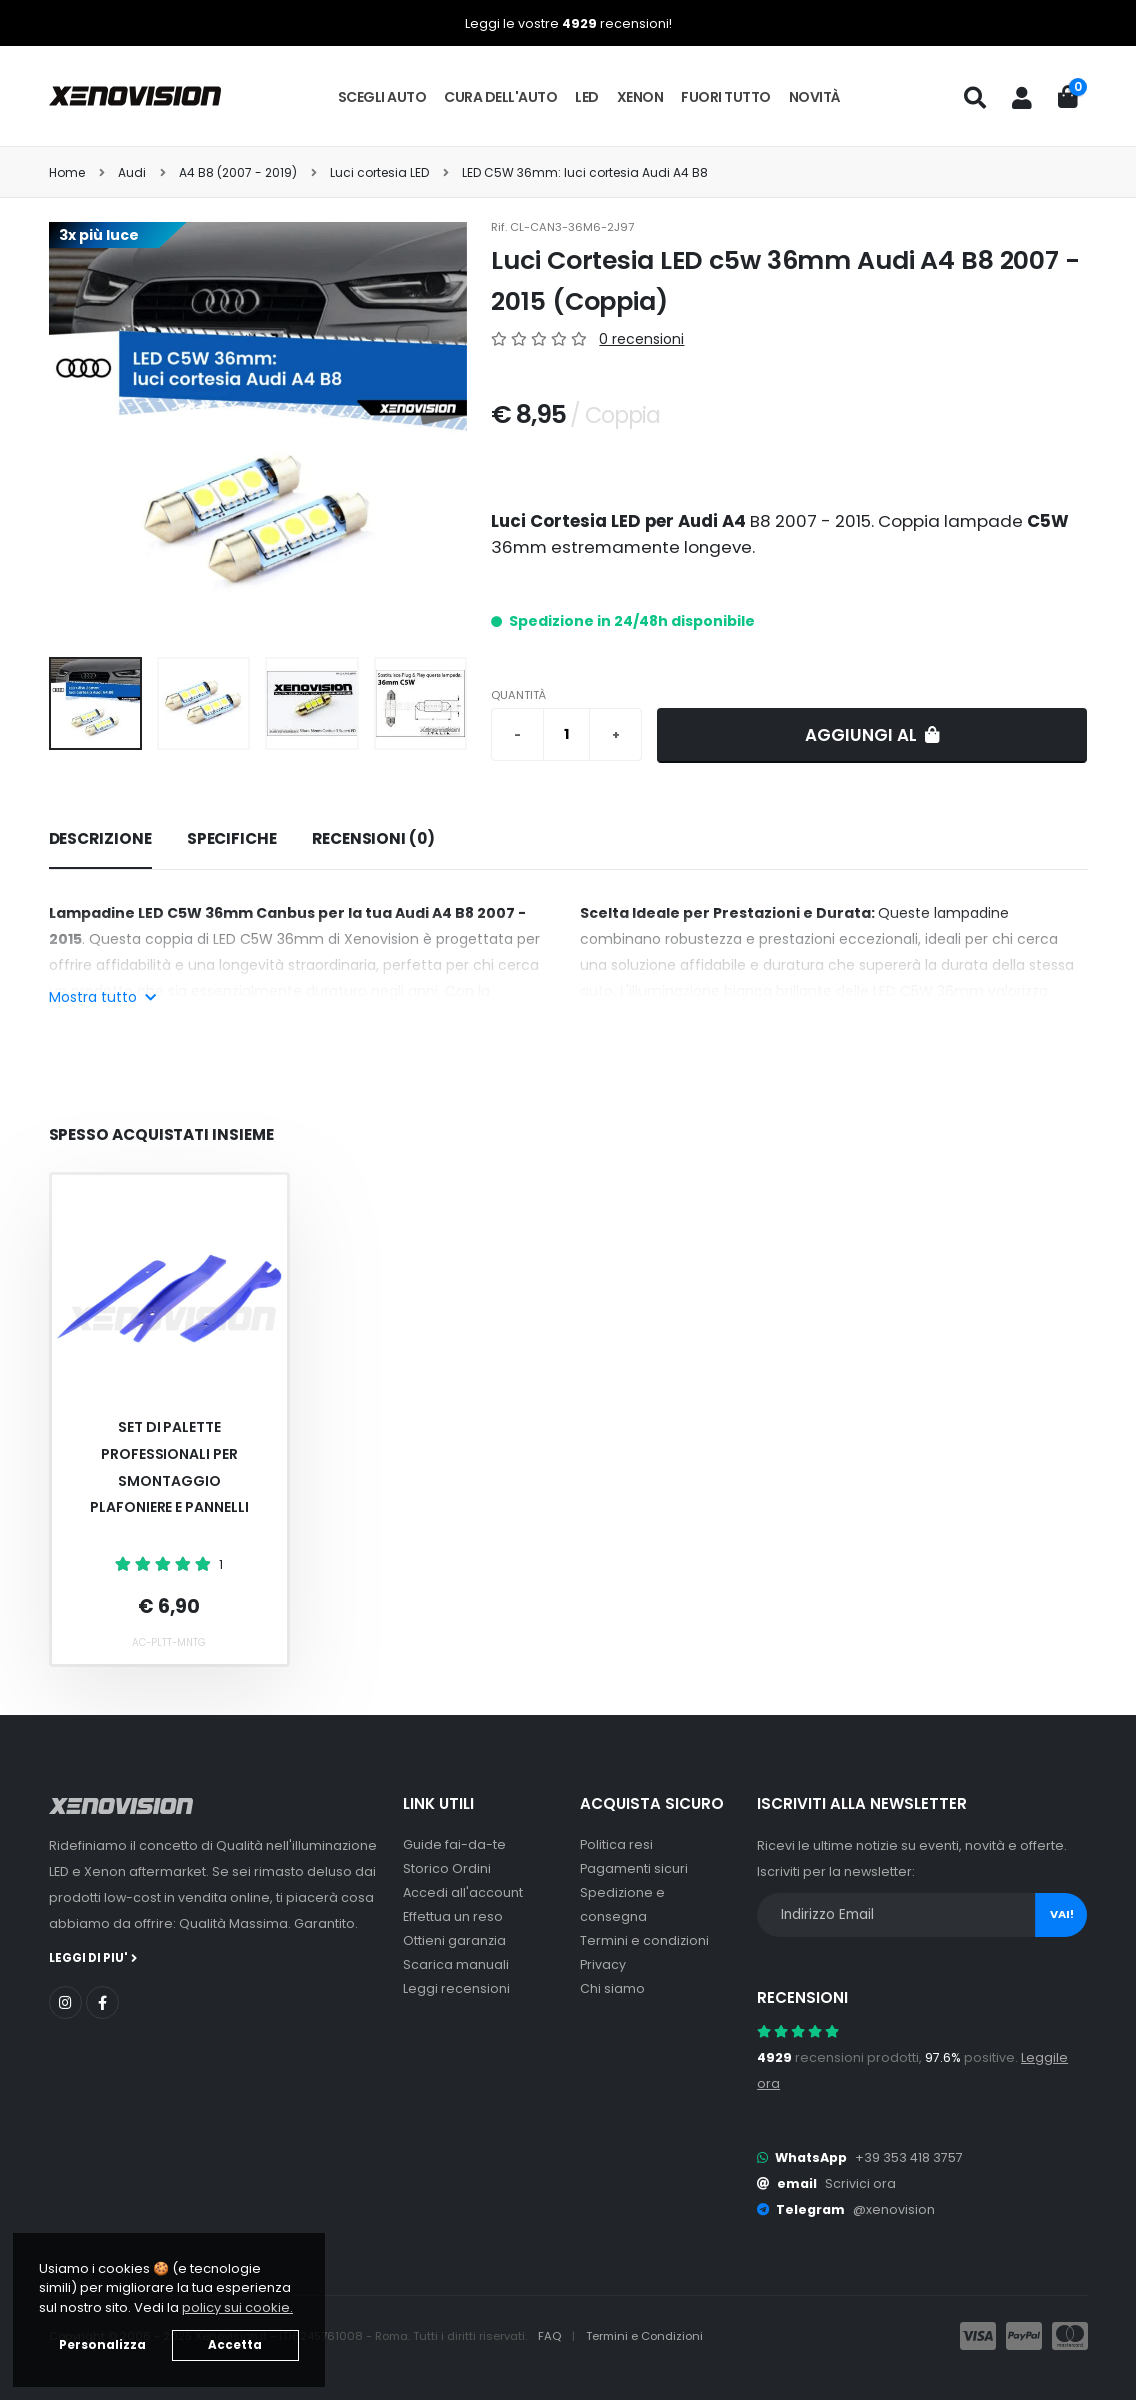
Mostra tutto (102, 997)
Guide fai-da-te (454, 1844)
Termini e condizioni (644, 1940)
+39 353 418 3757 (909, 2157)
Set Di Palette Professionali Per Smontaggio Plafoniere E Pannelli (169, 1467)
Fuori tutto (726, 97)
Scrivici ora (860, 2183)
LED (587, 97)
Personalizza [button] (102, 2345)
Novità (815, 97)
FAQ (551, 2336)
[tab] (100, 840)
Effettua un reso (453, 1916)
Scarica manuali (456, 1964)
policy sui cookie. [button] (237, 2307)
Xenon (640, 97)
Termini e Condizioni (644, 2336)
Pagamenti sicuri (634, 1868)
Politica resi (616, 1844)
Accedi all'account (463, 1892)
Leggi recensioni (456, 1988)
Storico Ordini (447, 1868)
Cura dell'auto (500, 97)
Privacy (603, 1964)
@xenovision (894, 2209)
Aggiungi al (872, 735)
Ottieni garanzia (454, 1940)
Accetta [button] (235, 2345)
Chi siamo (612, 1988)
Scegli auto (382, 97)
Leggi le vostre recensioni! (568, 23)
